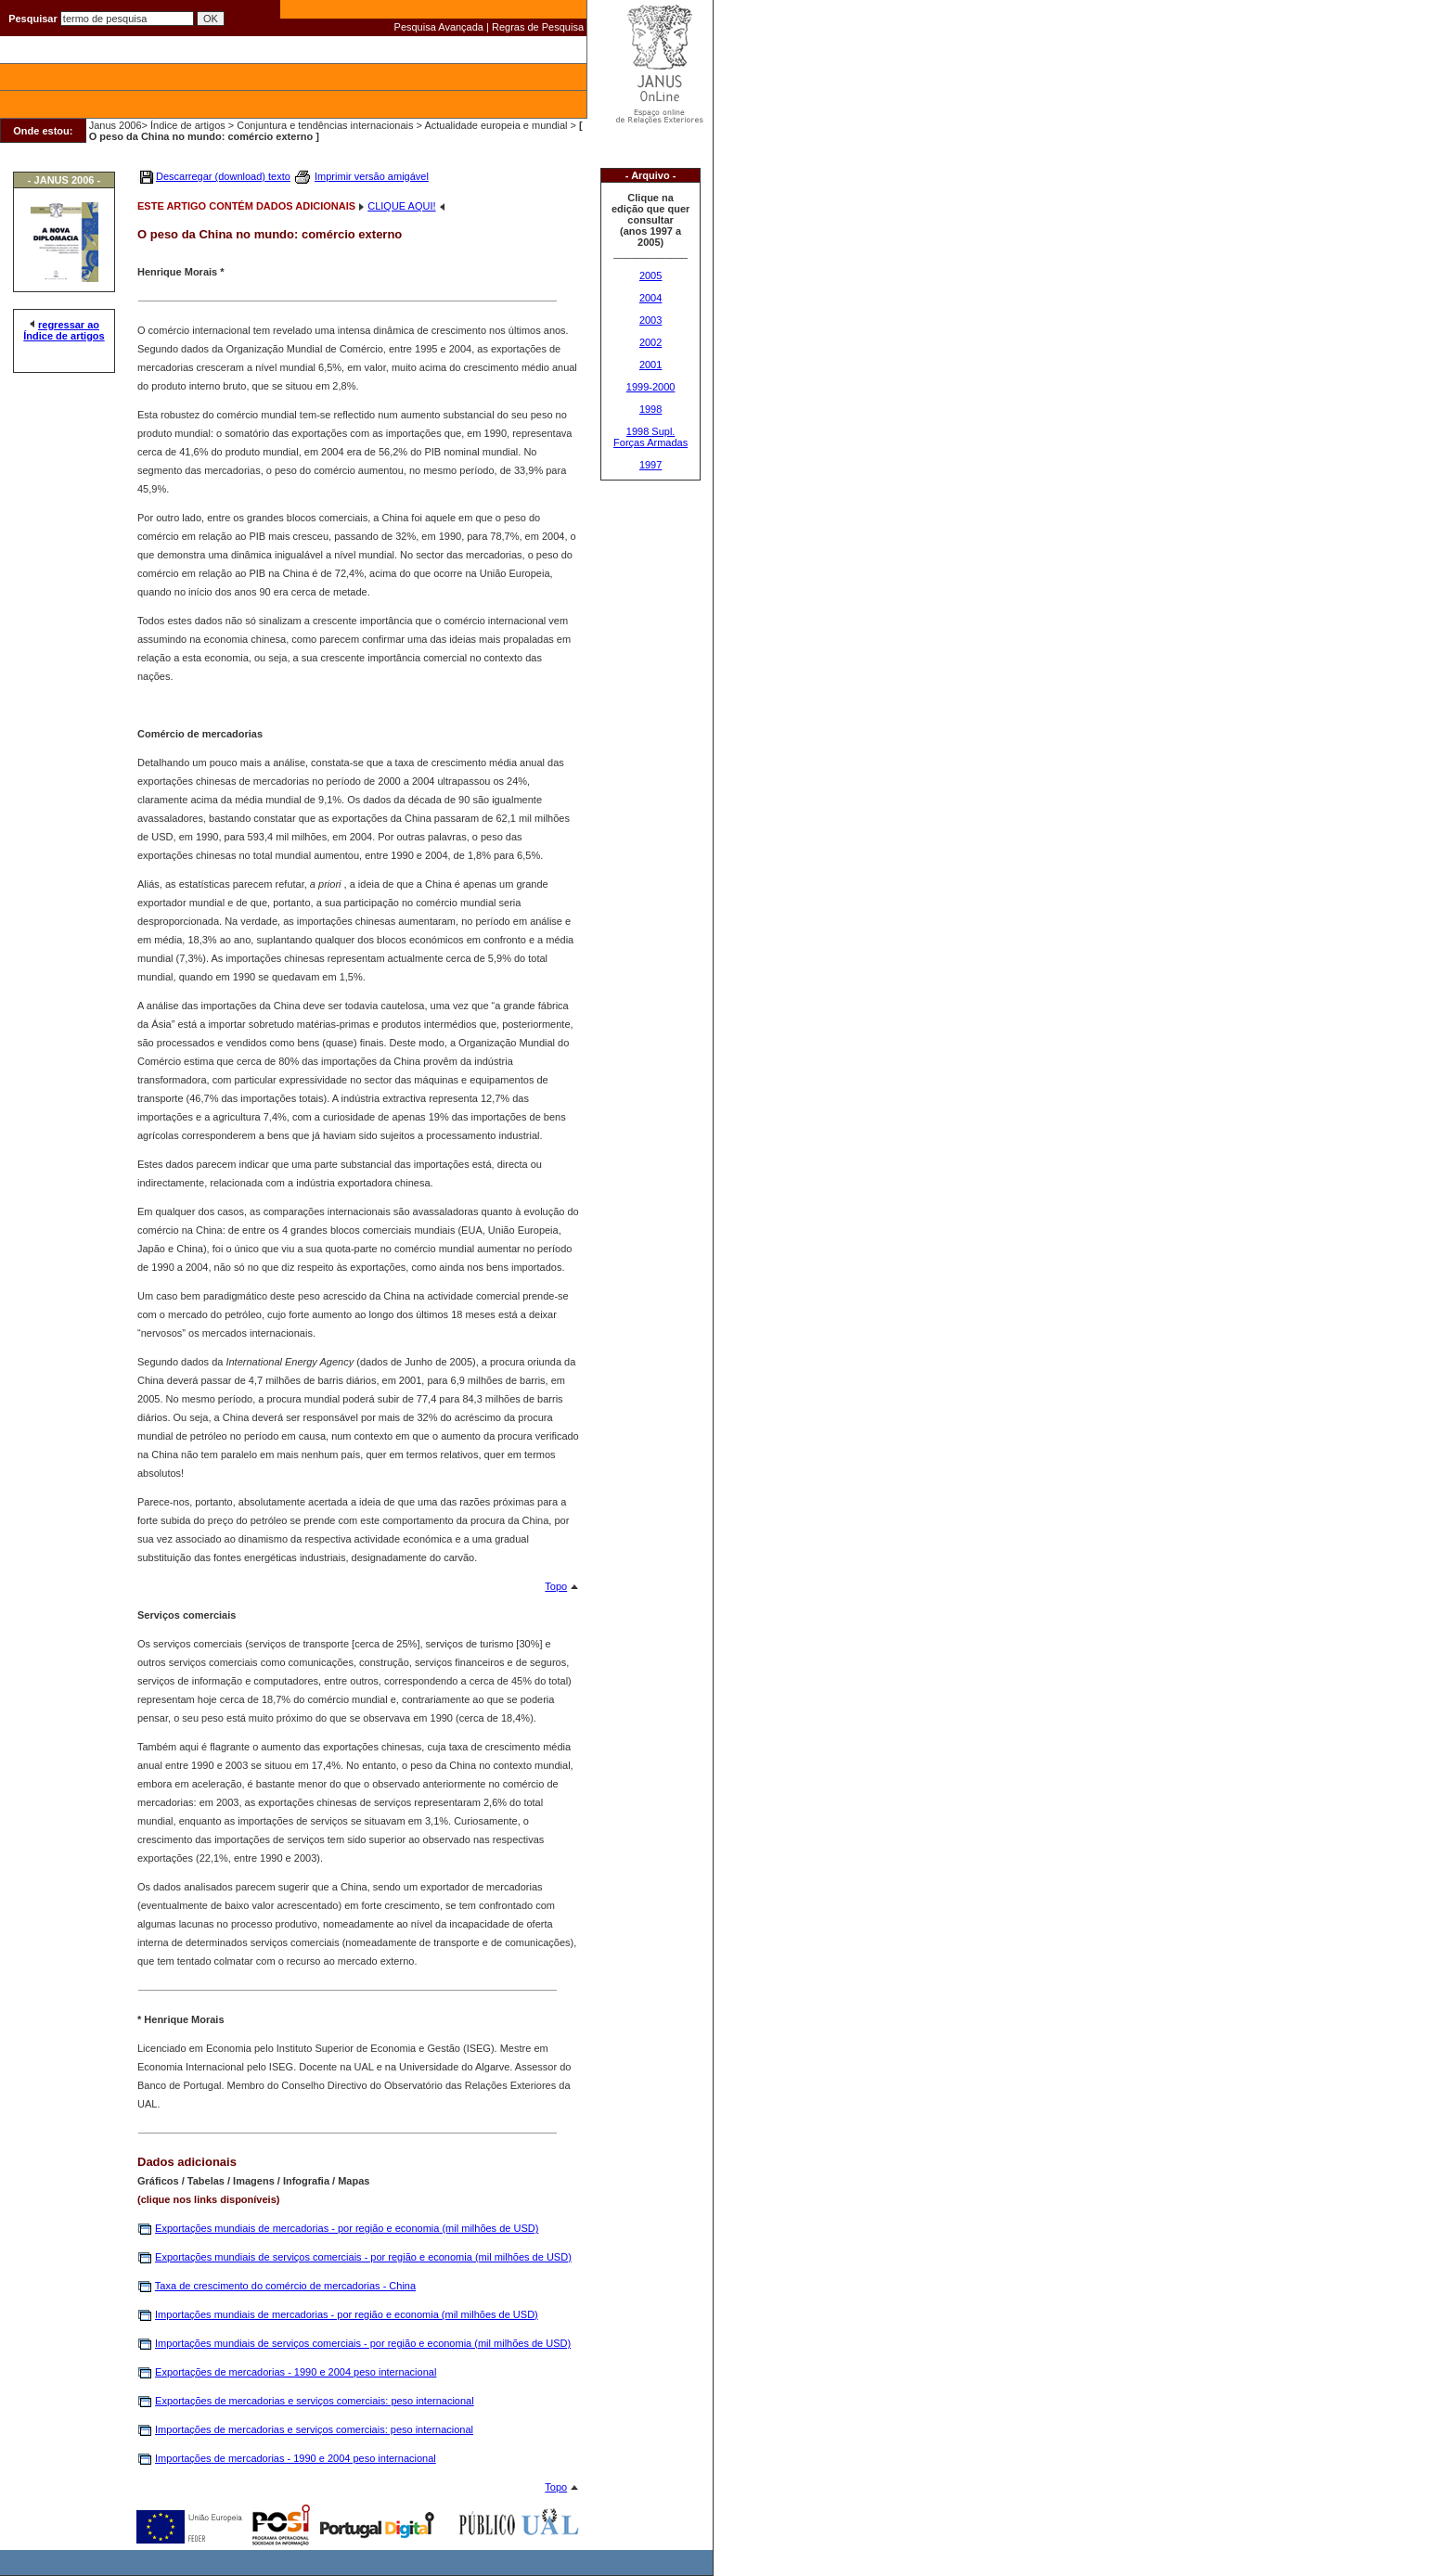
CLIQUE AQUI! (401, 205)
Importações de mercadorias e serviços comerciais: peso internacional (314, 2429)
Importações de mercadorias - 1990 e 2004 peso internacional (295, 2458)
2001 (650, 364)
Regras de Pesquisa (538, 26)
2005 (650, 275)
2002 (650, 342)
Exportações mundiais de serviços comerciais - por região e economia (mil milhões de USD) (363, 2256)
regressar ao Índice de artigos (63, 330)
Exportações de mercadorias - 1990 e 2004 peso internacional (295, 2371)
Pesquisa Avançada (438, 26)
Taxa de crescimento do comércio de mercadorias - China (285, 2285)
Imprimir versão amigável (372, 176)
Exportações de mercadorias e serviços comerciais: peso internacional (314, 2400)
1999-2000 (651, 386)
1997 (650, 464)
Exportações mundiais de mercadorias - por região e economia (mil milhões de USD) (346, 2228)
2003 (650, 320)
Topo (556, 1586)
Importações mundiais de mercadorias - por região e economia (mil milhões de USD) (346, 2314)
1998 (650, 409)
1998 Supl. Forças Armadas (650, 437)
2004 (650, 297)
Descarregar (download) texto (223, 176)
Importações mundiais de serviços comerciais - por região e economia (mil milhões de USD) (363, 2343)
